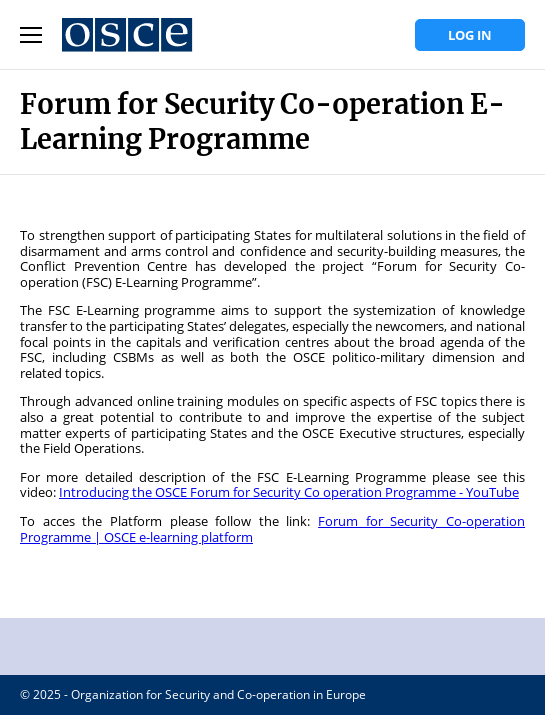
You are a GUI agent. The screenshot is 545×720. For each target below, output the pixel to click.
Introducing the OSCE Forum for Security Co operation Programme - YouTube (289, 492)
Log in (470, 35)
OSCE (273, 646)
